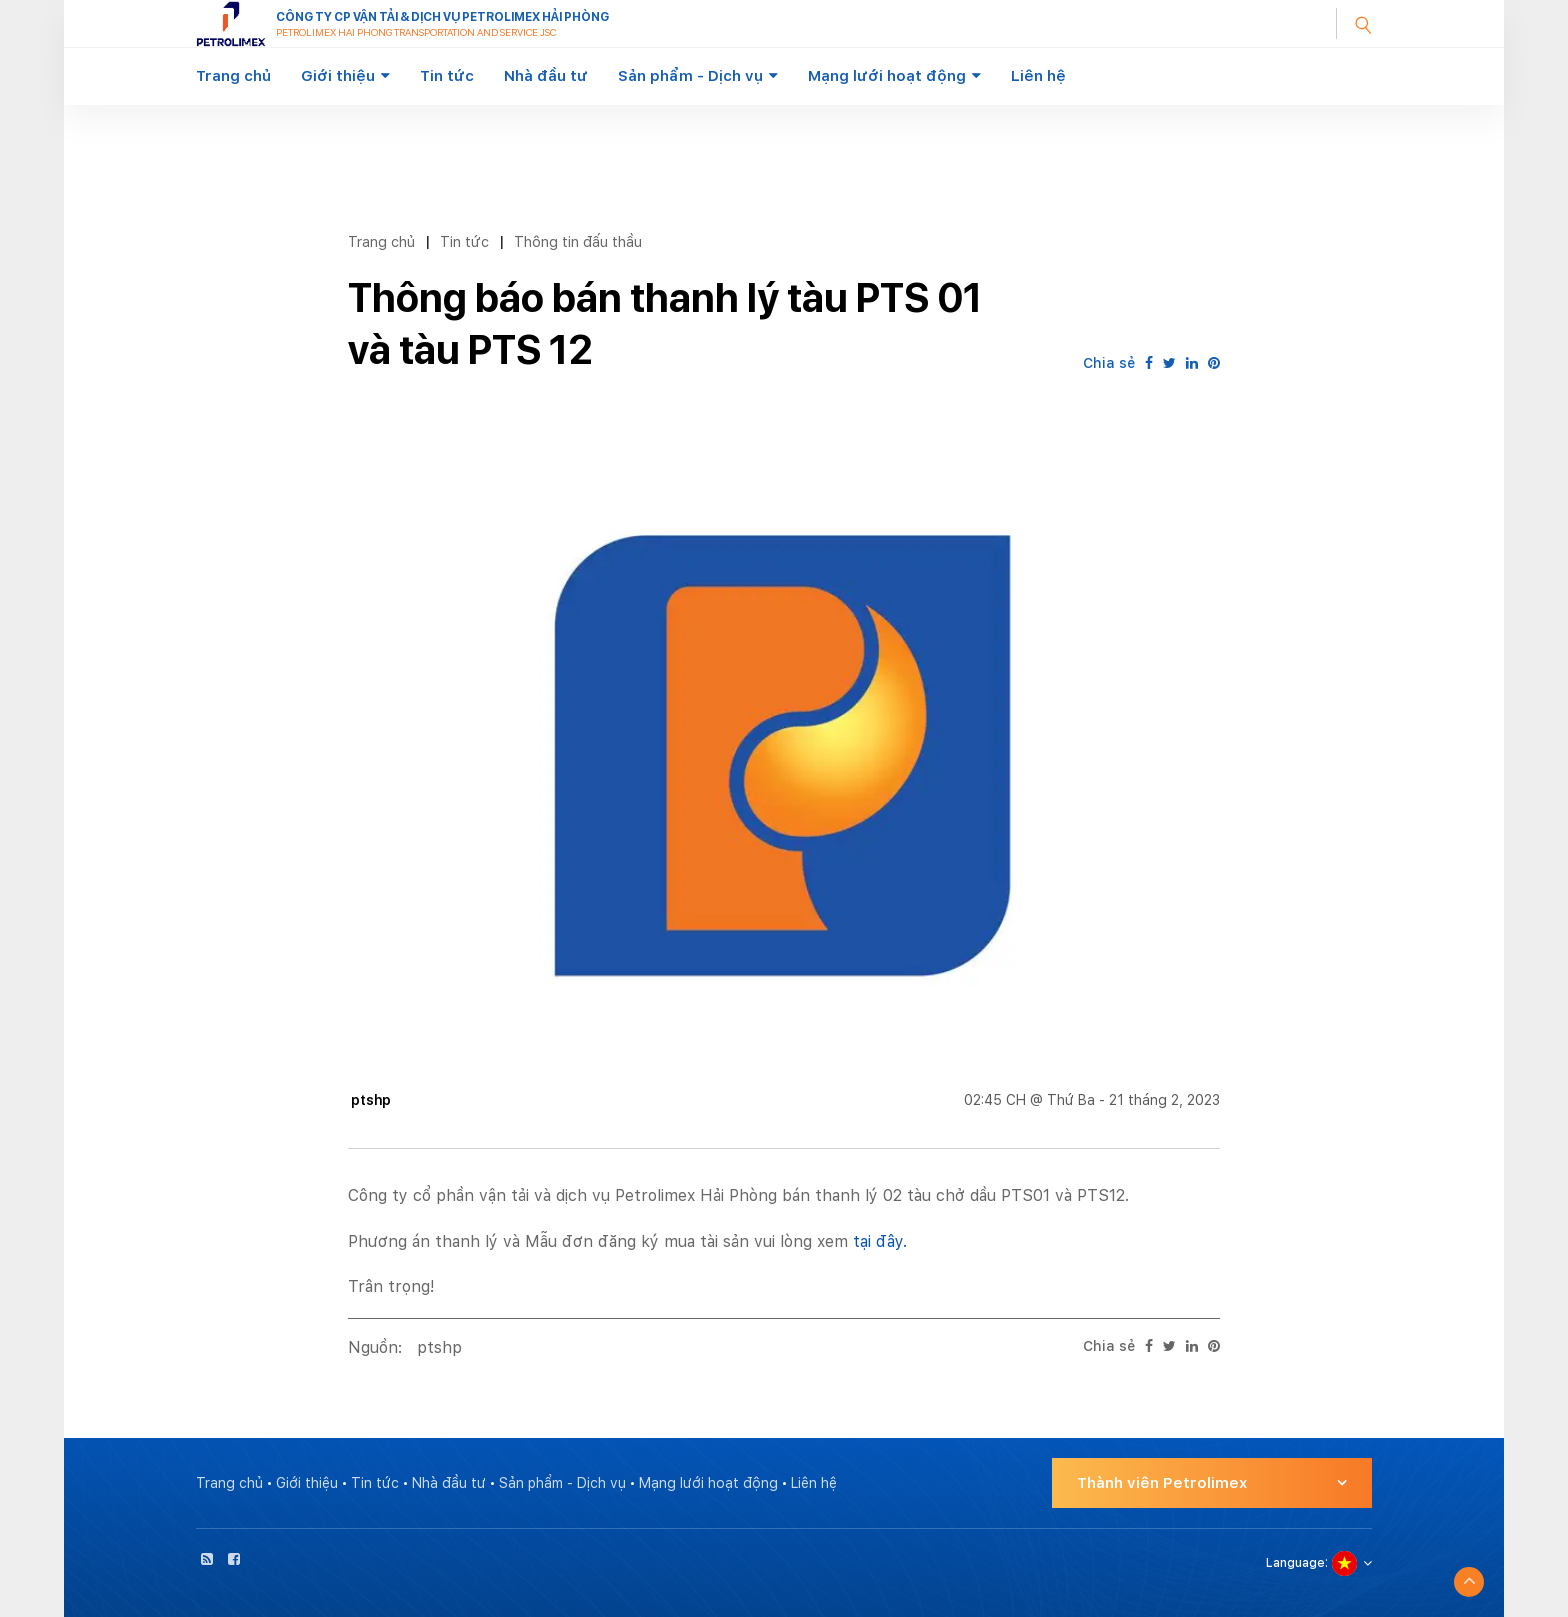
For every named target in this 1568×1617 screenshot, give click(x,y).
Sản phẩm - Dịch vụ (690, 76)
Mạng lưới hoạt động (887, 76)
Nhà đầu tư (546, 76)
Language (1295, 1563)
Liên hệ (1038, 76)
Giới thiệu (338, 76)
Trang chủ (233, 76)
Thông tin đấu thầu (578, 241)
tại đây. (880, 1241)
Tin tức (447, 76)
